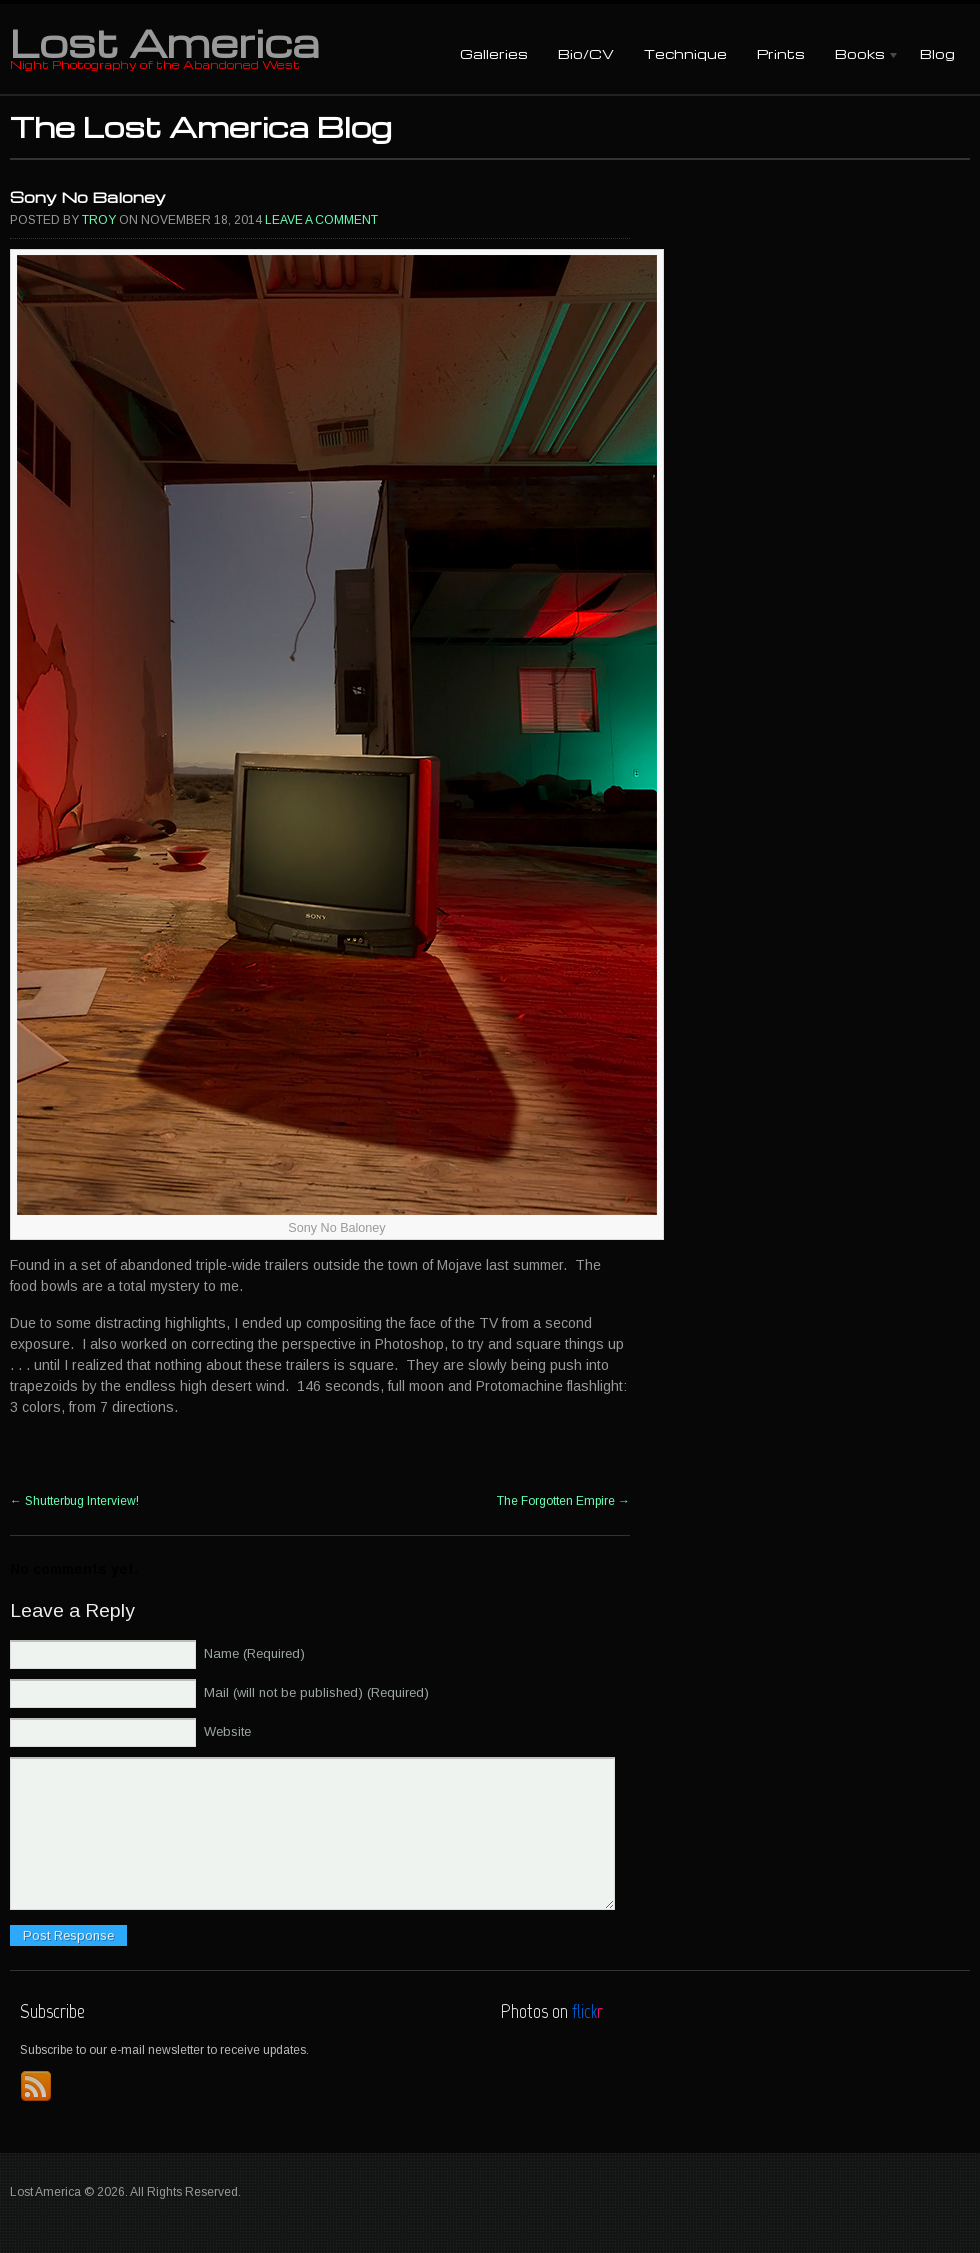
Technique (685, 53)
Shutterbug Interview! (74, 1501)
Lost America (164, 42)
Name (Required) (254, 1653)
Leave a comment (321, 220)
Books (860, 55)
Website (227, 1731)
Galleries (494, 53)
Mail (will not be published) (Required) (316, 1692)
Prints (781, 53)
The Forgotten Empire (563, 1501)
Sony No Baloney (88, 197)
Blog (937, 53)
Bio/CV (586, 53)
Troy (99, 220)
